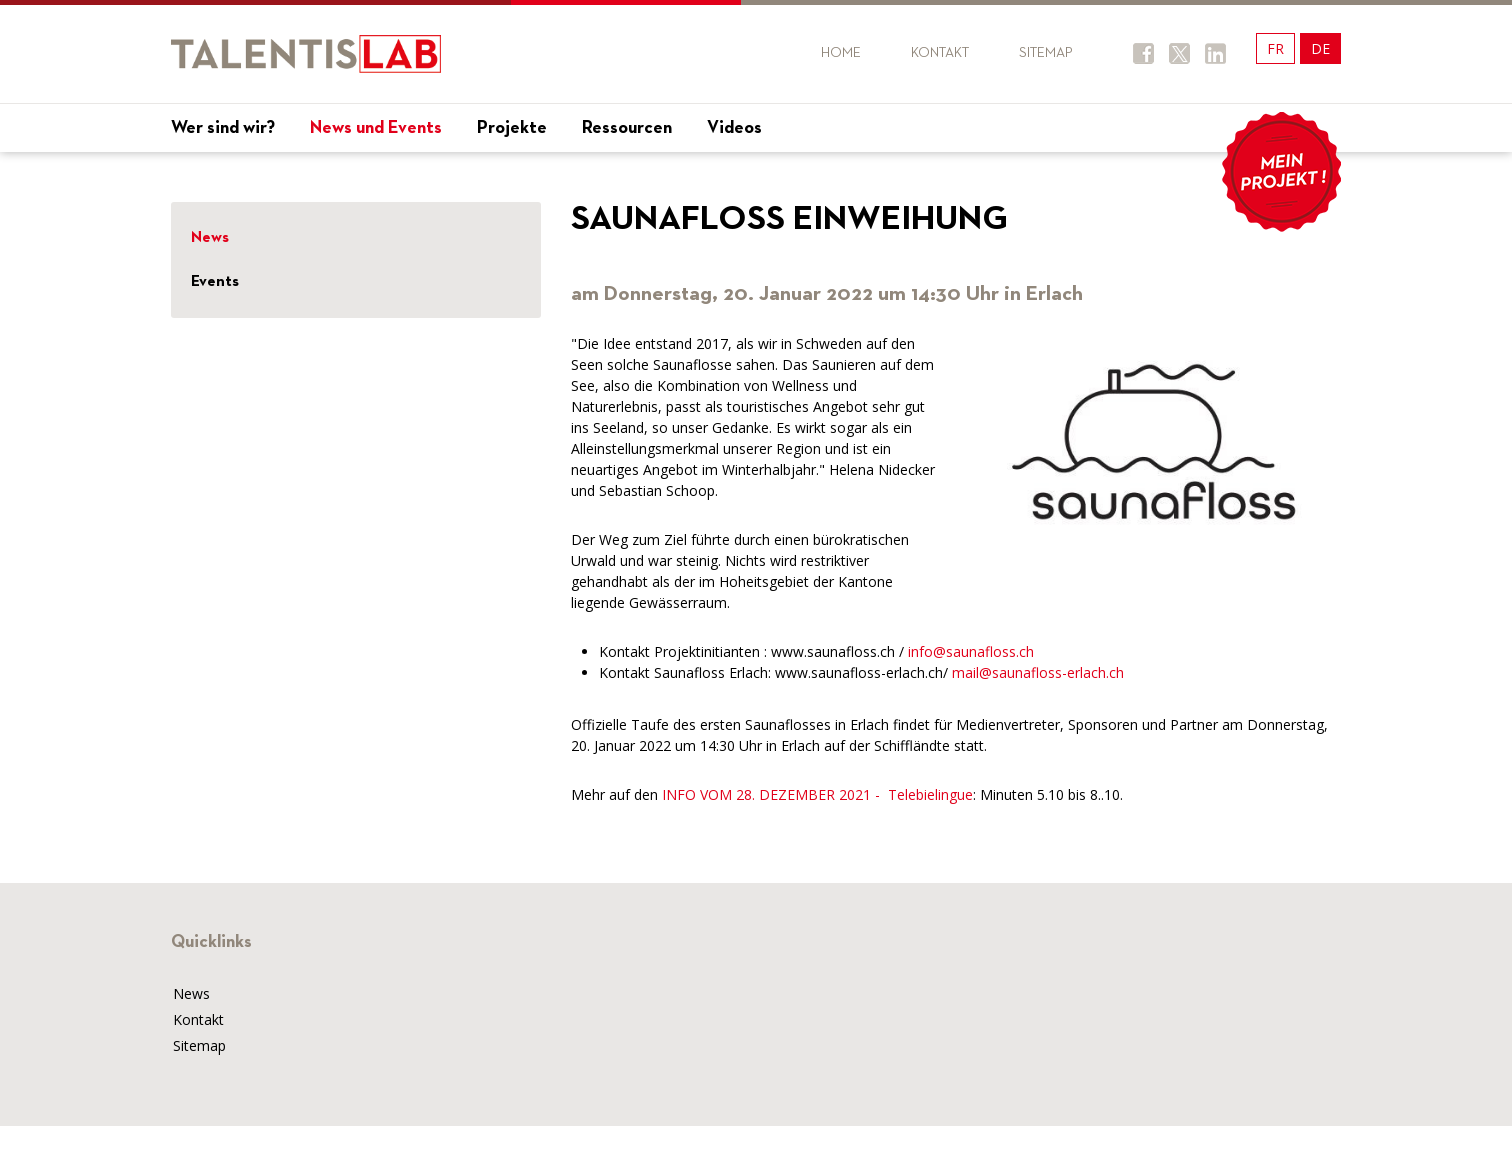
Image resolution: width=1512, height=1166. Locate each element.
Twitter (1179, 53)
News (210, 238)
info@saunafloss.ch (971, 651)
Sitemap (1046, 53)
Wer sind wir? (223, 128)
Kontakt (940, 53)
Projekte (512, 128)
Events (215, 282)
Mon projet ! (1281, 172)
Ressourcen (627, 128)
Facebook (1143, 53)
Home (841, 53)
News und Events (376, 128)
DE (1320, 48)
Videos (734, 128)
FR (1275, 48)
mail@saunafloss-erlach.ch (1038, 672)
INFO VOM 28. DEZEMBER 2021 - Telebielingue (817, 794)
